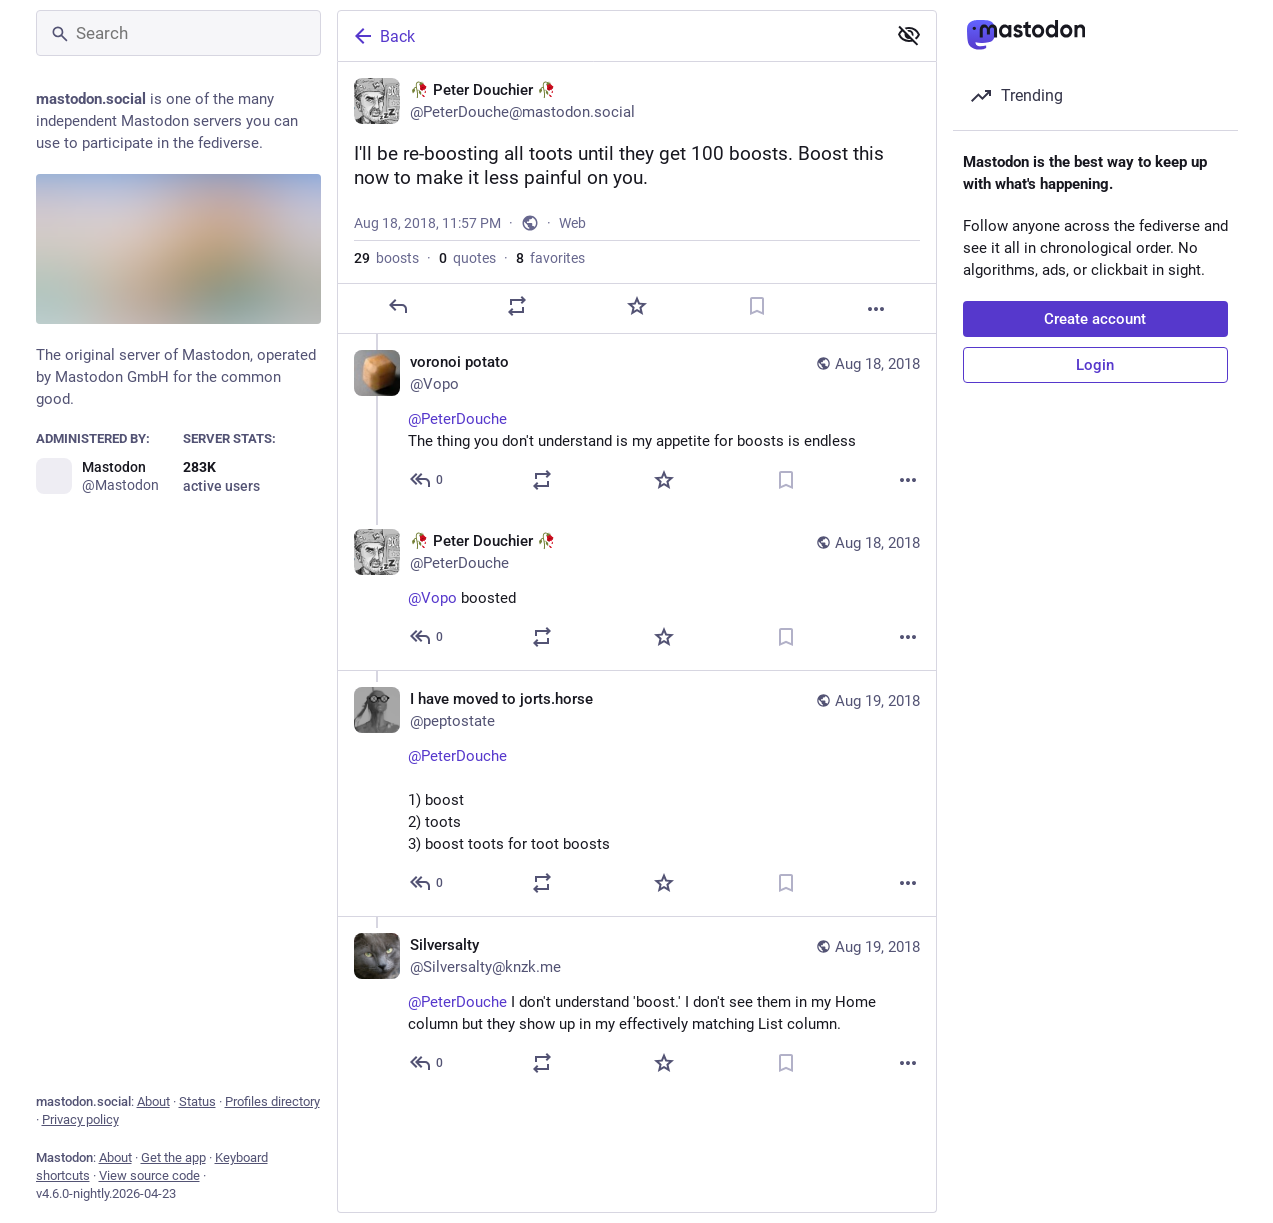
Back (383, 36)
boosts (386, 288)
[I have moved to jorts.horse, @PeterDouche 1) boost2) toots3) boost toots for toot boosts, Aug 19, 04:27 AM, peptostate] (637, 823)
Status (197, 1101)
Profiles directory (272, 1101)
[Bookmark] (756, 336)
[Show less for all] (909, 35)
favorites (550, 288)
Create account (1095, 319)
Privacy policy (80, 1119)
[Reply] (397, 336)
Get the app (173, 1157)
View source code (149, 1175)
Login (1095, 365)
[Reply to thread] (427, 510)
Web (572, 253)
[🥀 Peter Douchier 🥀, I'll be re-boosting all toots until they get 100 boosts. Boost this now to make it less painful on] (637, 213)
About (153, 1101)
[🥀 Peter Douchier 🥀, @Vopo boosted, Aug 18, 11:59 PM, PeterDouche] (637, 621)
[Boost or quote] (517, 336)
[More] (876, 339)
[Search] (178, 33)
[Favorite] (636, 336)
